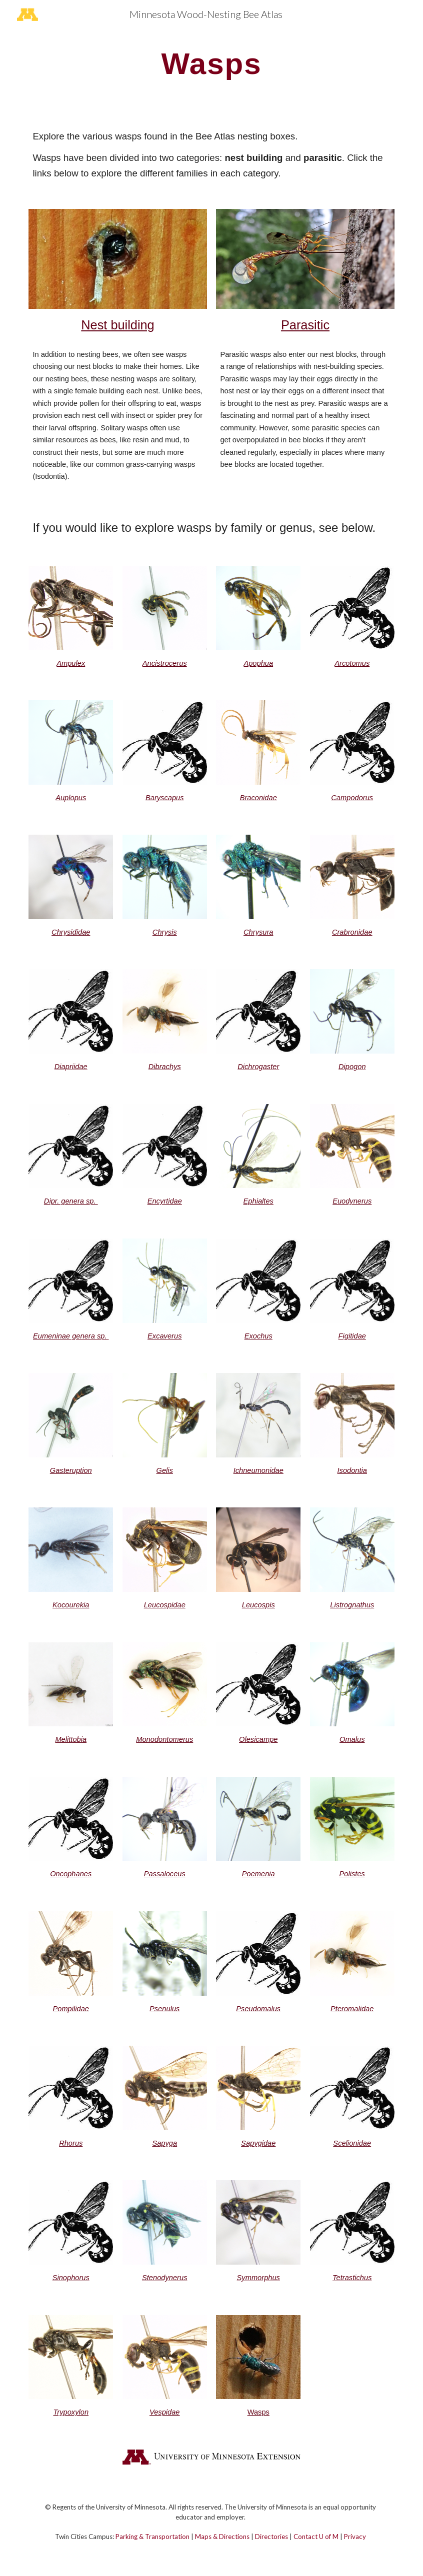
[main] (211, 63)
